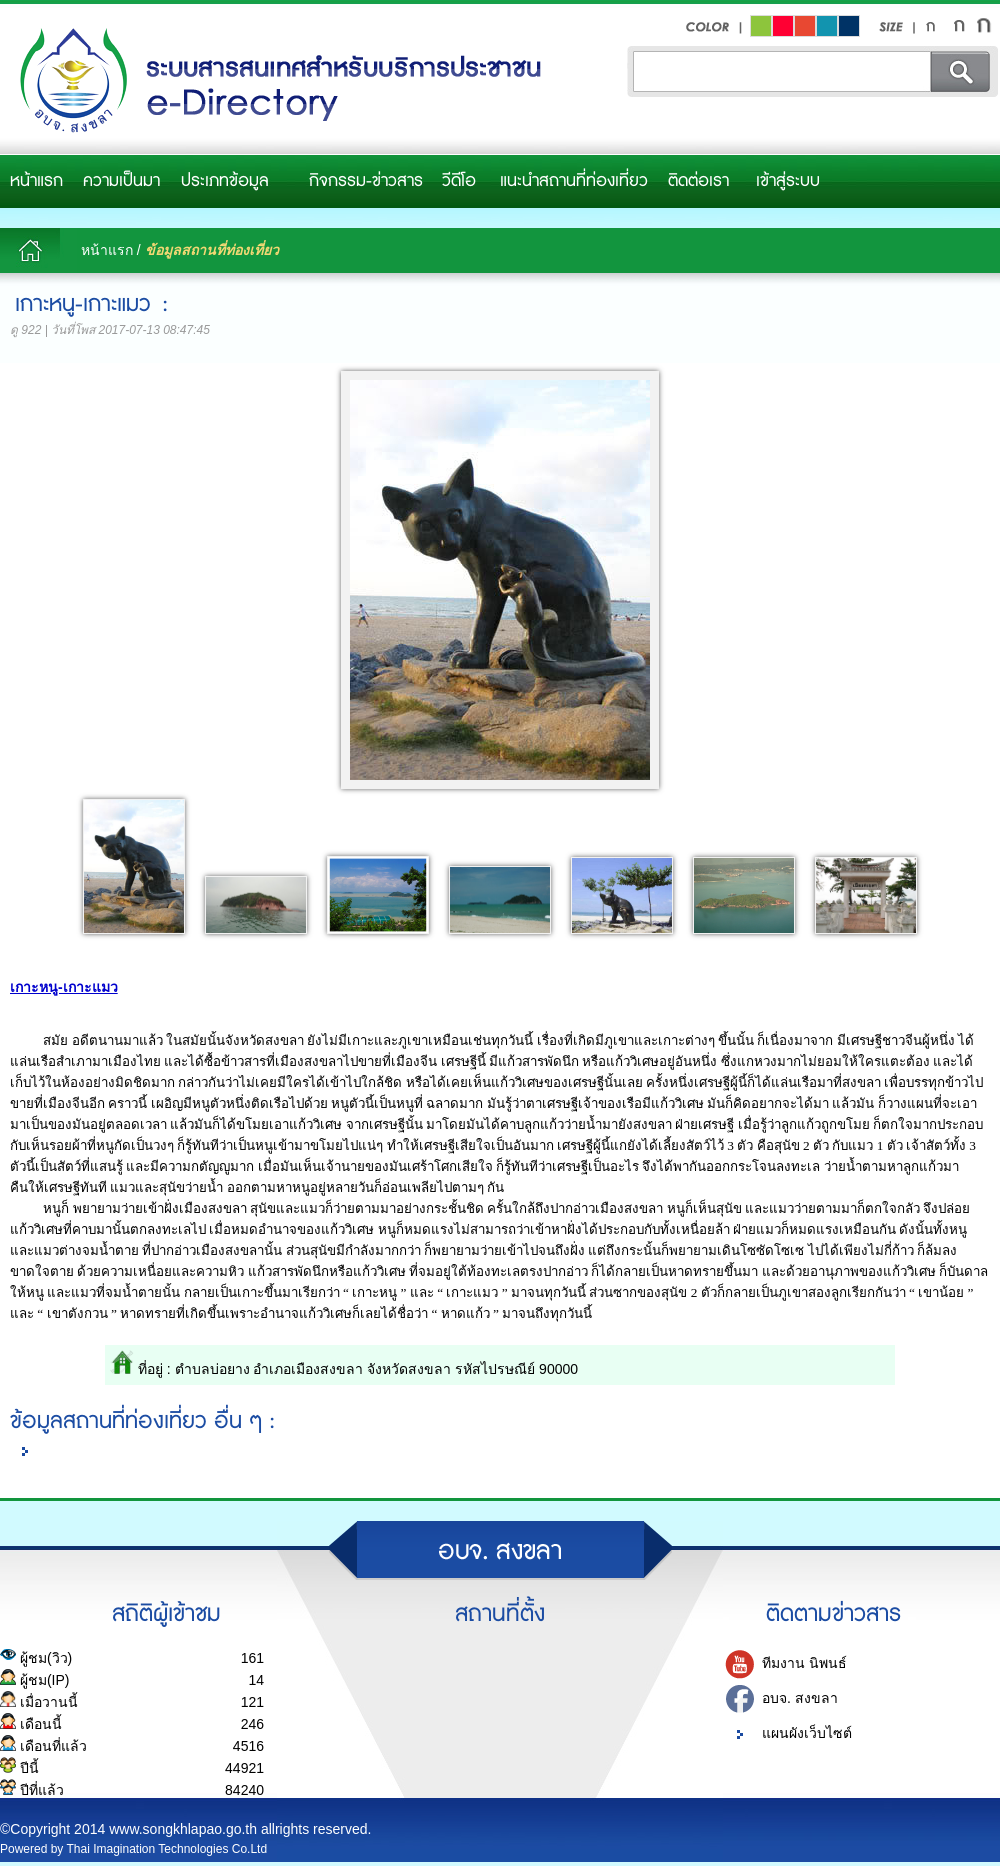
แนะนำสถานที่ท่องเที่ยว (574, 181)
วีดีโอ (459, 181)
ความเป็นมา (121, 181)
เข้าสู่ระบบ (788, 181)
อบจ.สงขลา (275, 81)
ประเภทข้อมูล (225, 181)
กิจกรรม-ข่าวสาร (366, 181)
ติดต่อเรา (698, 181)
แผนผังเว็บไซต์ (807, 1734)
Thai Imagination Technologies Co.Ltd (167, 1849)
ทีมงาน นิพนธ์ (804, 1664)
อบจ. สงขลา (800, 1699)
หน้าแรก (36, 181)
